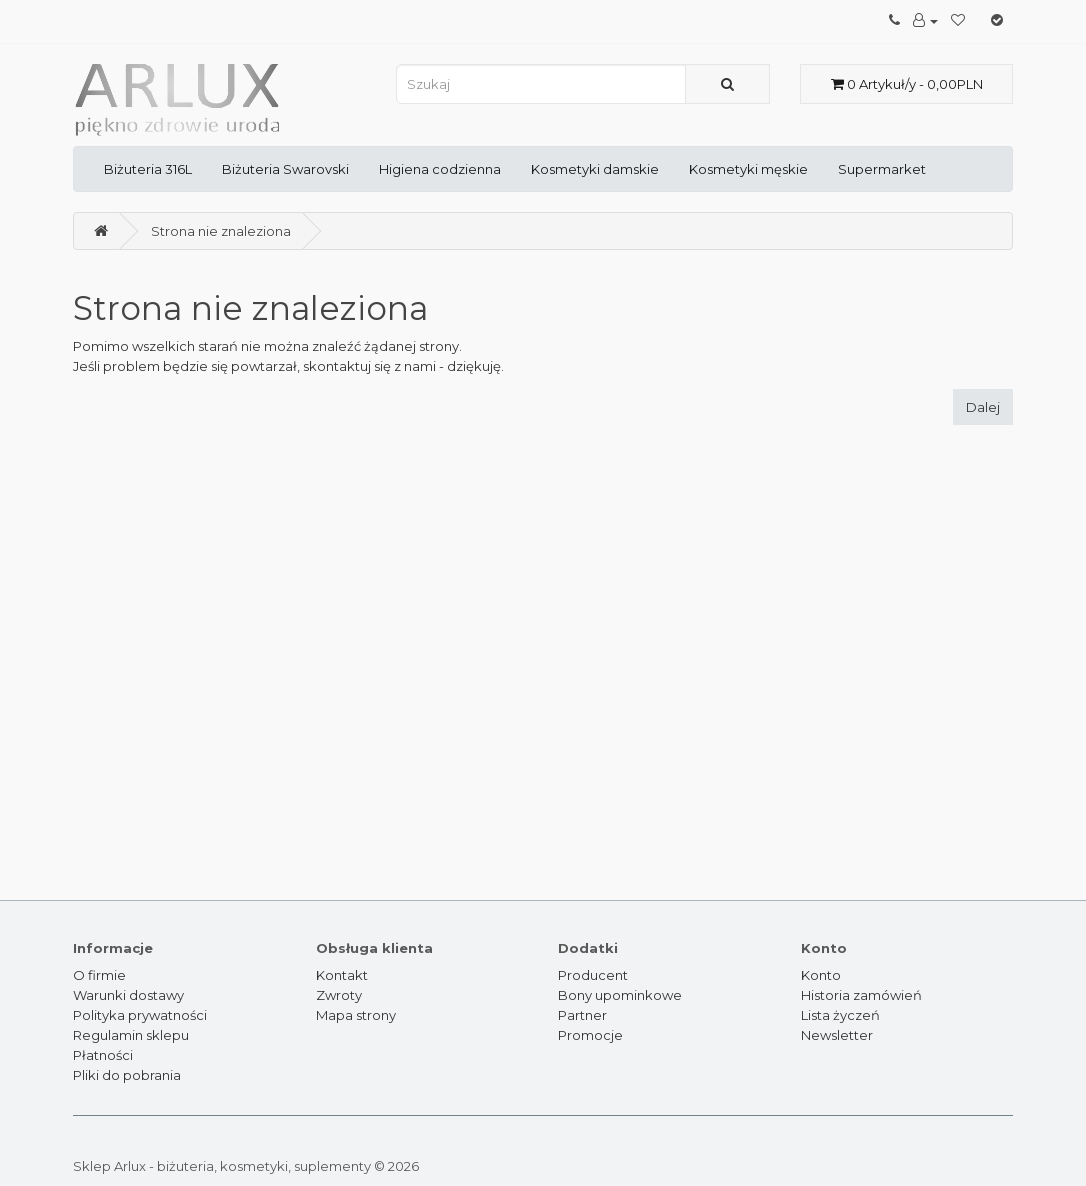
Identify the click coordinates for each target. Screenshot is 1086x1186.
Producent (593, 975)
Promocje (590, 1035)
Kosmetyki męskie (748, 169)
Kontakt (342, 975)
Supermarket (882, 169)
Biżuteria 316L (148, 169)
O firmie (99, 975)
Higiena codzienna (440, 169)
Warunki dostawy (128, 995)
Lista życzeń (840, 1015)
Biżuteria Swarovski (285, 169)
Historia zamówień (861, 995)
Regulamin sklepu (131, 1035)
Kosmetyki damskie (595, 169)
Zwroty (339, 995)
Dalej (983, 407)
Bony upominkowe (620, 995)
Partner (582, 1015)
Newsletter (837, 1035)
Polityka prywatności (140, 1015)
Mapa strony (356, 1015)
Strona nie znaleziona (221, 231)
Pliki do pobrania (127, 1075)
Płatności (103, 1055)
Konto (821, 975)
